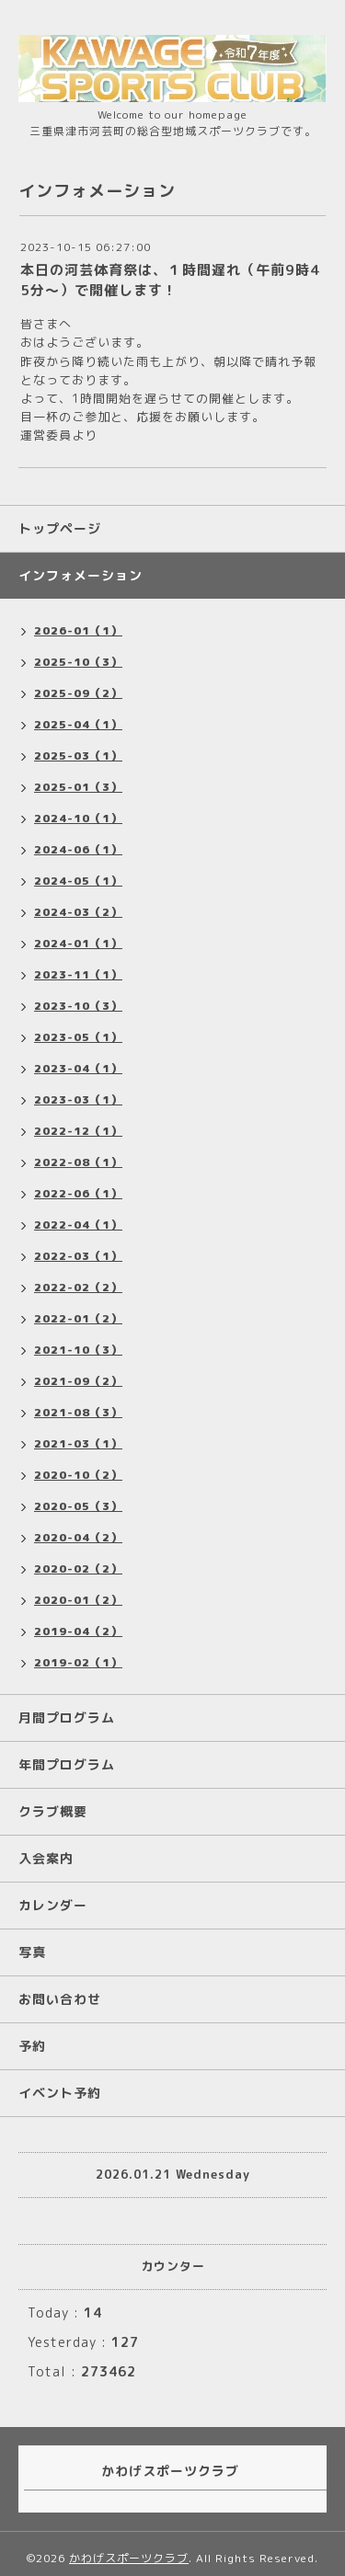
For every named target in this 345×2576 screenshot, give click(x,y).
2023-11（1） (78, 974)
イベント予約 (59, 2092)
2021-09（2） (78, 1381)
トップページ (59, 528)
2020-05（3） (78, 1506)
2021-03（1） (78, 1443)
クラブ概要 (52, 1811)
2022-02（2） (78, 1287)
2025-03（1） (78, 755)
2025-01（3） (78, 787)
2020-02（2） (78, 1568)
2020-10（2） (78, 1475)
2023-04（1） (78, 1068)
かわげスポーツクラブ (129, 2558)
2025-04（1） (78, 724)
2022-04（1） (78, 1224)
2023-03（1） (78, 1099)
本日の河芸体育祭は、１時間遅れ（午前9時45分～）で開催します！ (170, 280)
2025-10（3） (78, 662)
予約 (32, 2046)
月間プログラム (66, 1717)
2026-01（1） (78, 630)
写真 (32, 1952)
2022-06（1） (78, 1193)
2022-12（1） (78, 1131)
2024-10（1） (78, 818)
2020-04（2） (78, 1537)
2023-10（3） (78, 1005)
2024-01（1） (78, 943)
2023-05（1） (78, 1037)
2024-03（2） (78, 912)
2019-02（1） (78, 1662)
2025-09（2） (78, 693)
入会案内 (46, 1858)
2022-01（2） (78, 1318)
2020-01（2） (78, 1600)
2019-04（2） (78, 1631)
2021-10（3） (78, 1349)
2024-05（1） (78, 880)
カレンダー (52, 1905)
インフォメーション (80, 575)
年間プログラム (66, 1764)
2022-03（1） (78, 1256)
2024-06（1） (78, 849)
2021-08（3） (78, 1412)
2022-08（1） (78, 1162)
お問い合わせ (59, 1999)
